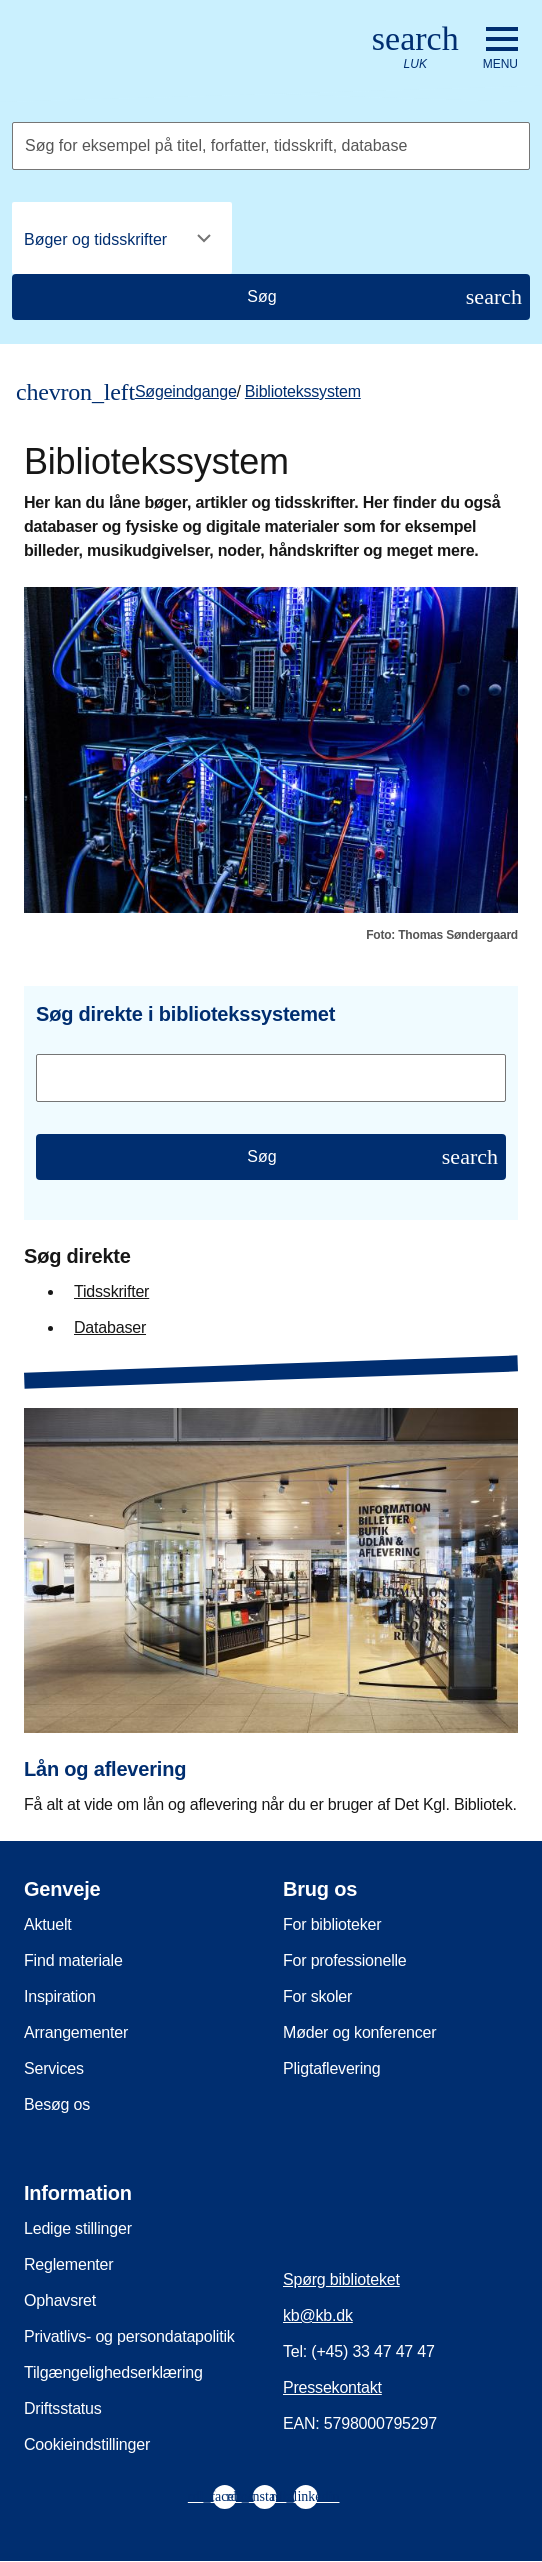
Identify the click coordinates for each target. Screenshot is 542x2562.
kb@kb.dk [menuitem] (318, 2315)
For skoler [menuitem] (317, 1996)
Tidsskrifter (111, 1291)
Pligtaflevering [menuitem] (332, 2068)
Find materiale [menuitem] (73, 1960)
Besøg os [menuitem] (57, 2104)
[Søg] (271, 297)
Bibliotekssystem (303, 391)
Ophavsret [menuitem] (60, 2300)
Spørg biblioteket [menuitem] (341, 2279)
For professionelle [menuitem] (345, 1960)
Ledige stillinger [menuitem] (78, 2228)
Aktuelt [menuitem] (48, 1924)
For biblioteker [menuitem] (332, 1924)
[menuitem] (225, 2497)
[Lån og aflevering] (271, 1596)
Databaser (110, 1327)
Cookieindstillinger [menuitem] (87, 2444)
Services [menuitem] (54, 2068)
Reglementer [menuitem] (68, 2264)
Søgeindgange (186, 391)
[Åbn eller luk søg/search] (415, 48)
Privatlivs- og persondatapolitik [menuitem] (129, 2336)
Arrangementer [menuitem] (76, 2032)
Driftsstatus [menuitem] (63, 2408)
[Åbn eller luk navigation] (500, 49)
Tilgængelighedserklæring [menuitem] (113, 2372)
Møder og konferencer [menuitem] (359, 2032)
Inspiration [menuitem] (60, 1996)
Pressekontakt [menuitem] (332, 2387)
